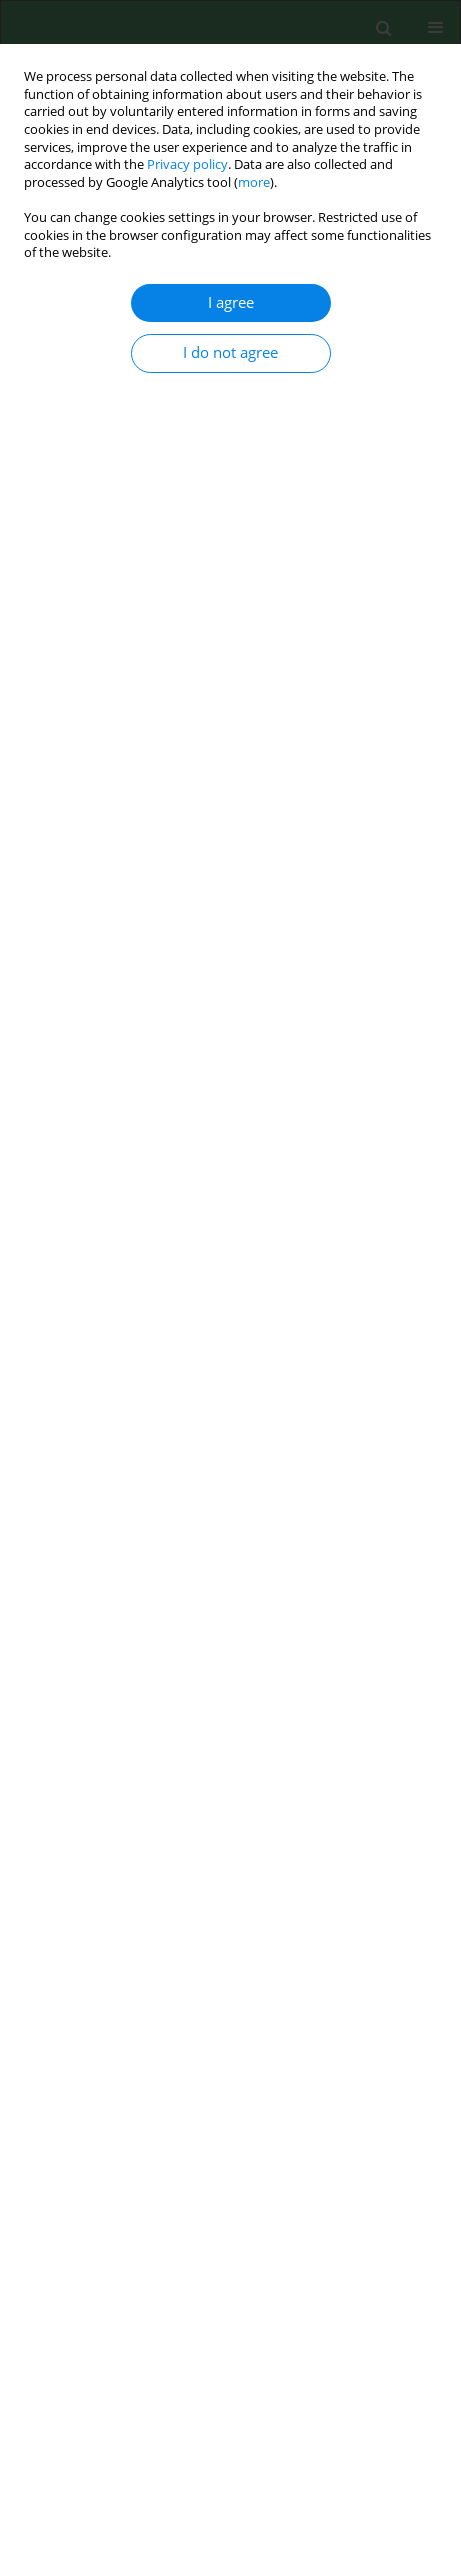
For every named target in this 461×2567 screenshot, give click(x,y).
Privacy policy (187, 164)
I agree (231, 302)
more (254, 182)
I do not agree (230, 352)
